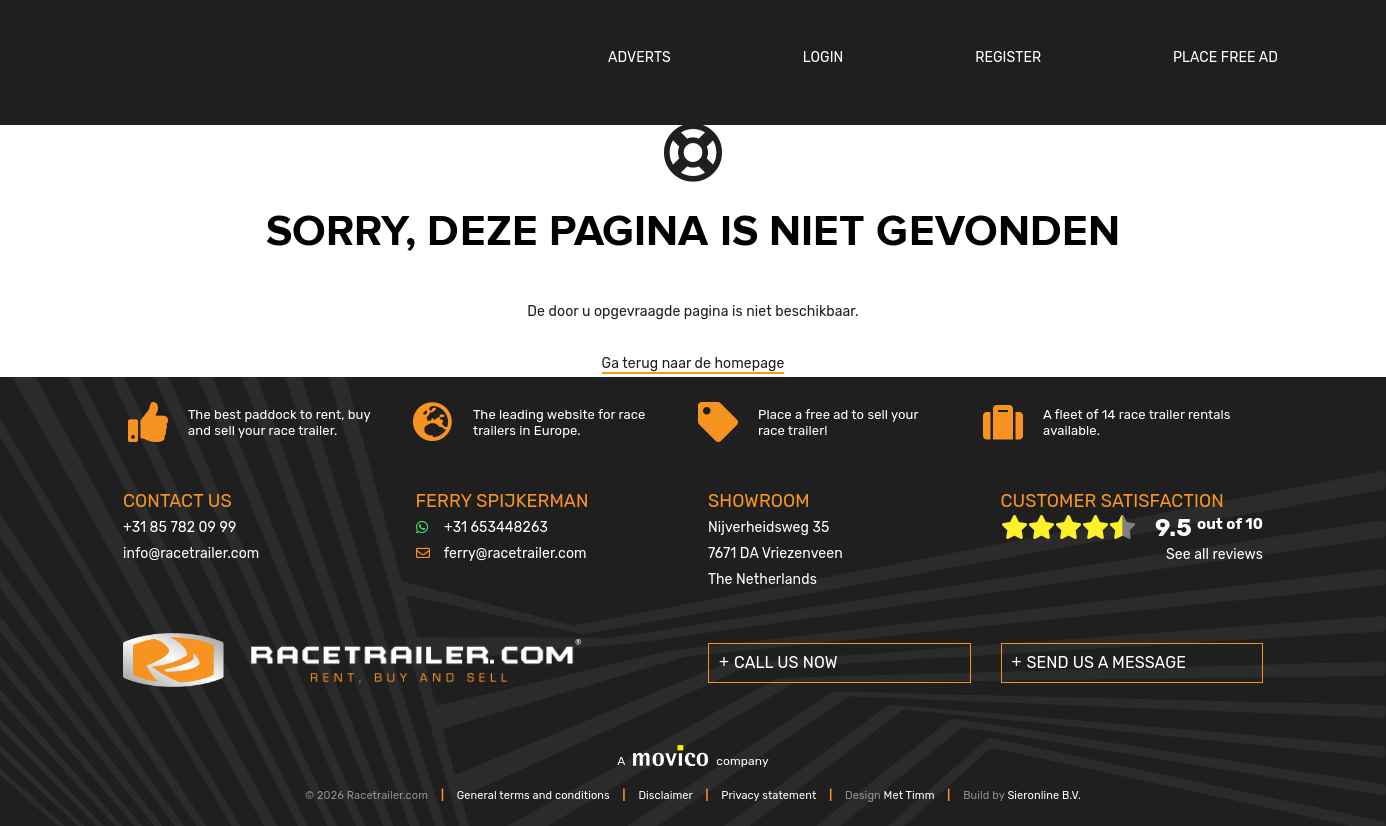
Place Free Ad (1225, 57)
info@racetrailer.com (191, 553)
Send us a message (1107, 662)
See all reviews (1214, 554)
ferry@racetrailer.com (515, 553)
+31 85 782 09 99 (179, 527)
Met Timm (909, 795)
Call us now (786, 662)
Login (823, 57)
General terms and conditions (533, 795)
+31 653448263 (496, 527)
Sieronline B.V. (1044, 795)
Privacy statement (768, 795)
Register (1008, 57)
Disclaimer (665, 795)
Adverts (639, 57)
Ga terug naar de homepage (693, 363)
